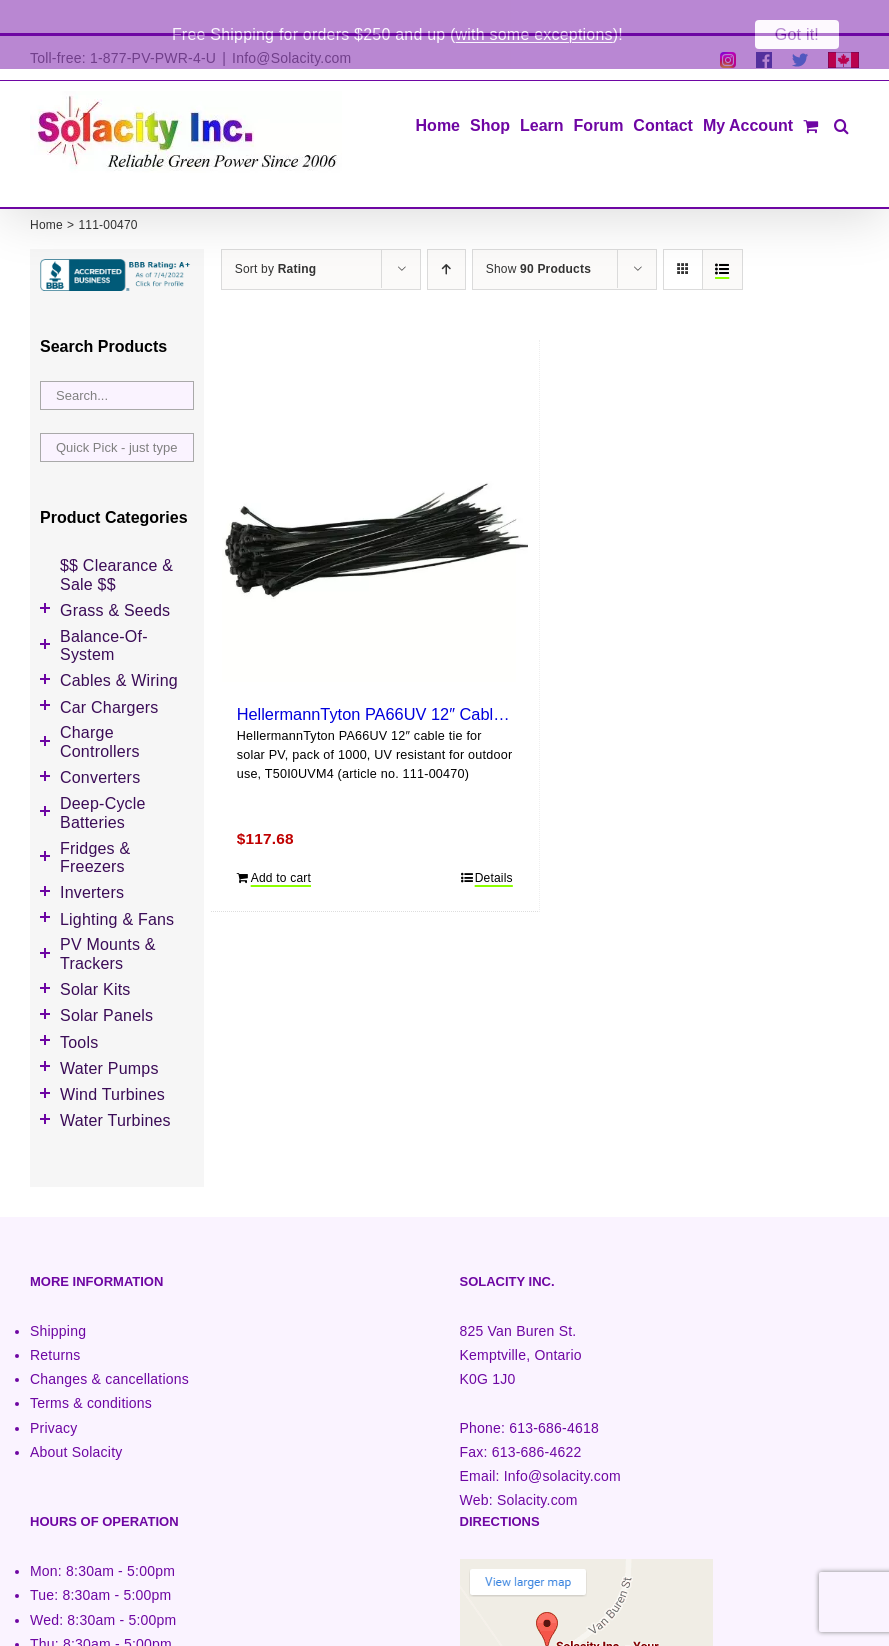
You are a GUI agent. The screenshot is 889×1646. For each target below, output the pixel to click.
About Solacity (76, 1419)
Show (538, 236)
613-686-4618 (554, 1395)
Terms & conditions (91, 1370)
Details (494, 845)
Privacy (53, 1395)
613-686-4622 (537, 1419)
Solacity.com (537, 1467)
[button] (841, 91)
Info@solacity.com (562, 1443)
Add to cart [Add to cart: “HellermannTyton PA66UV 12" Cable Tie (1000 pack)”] (281, 845)
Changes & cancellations (109, 1346)
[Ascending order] (446, 236)
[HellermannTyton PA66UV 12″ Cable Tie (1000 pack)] (375, 496)
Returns (55, 1322)
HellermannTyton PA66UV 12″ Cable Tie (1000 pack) (428, 681)
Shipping (58, 1298)
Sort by (276, 236)
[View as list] (722, 236)
